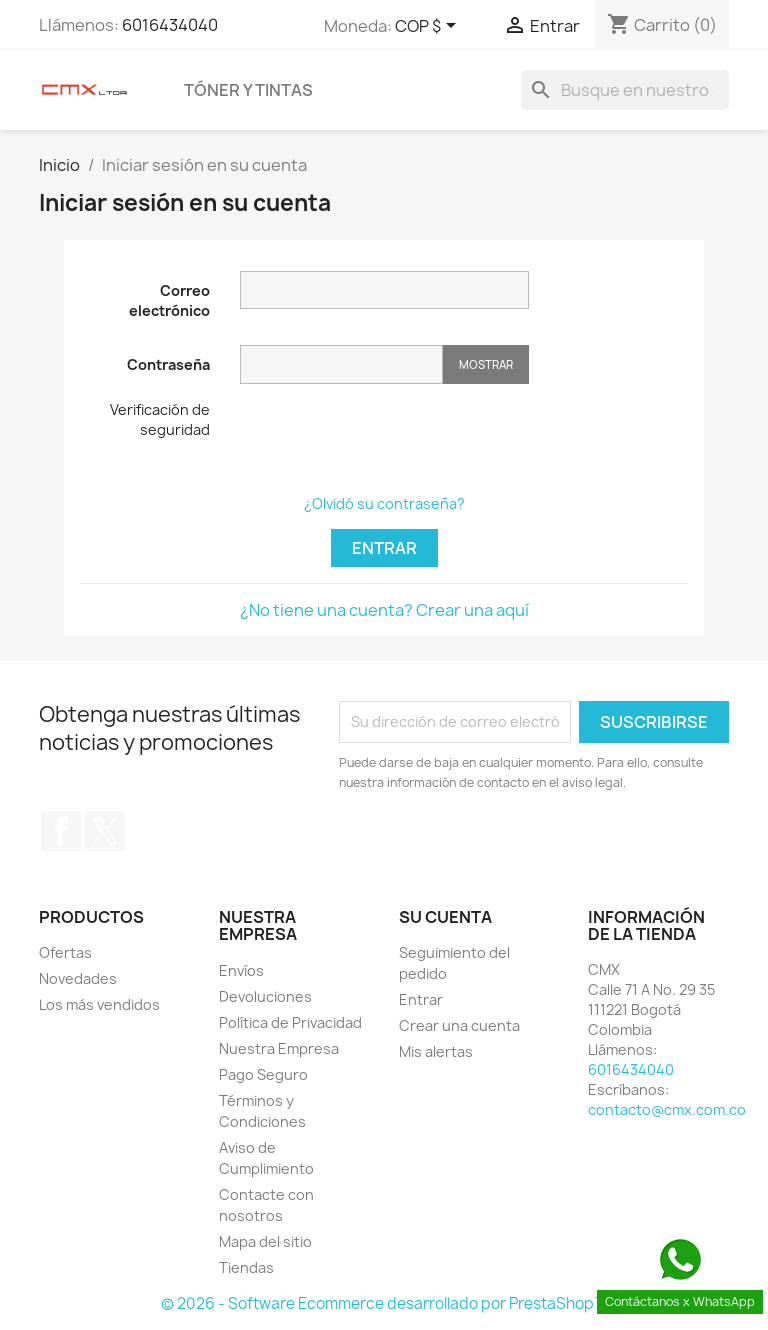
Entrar (384, 548)
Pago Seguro (263, 1074)
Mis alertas (436, 1051)
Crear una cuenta (459, 1025)
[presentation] (392, 439)
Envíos (241, 970)
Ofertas (65, 952)
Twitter (105, 831)
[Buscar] (625, 90)
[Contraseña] (341, 364)
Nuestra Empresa (279, 1048)
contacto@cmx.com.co (667, 1109)
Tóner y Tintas (248, 90)
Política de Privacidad (290, 1022)
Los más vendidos (99, 1004)
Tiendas (246, 1267)
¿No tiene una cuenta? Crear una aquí (384, 610)
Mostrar (486, 364)
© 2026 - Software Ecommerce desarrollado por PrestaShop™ (384, 1303)
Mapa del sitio (265, 1241)
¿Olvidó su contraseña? (384, 503)
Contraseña (168, 364)
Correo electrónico (169, 300)
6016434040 (170, 25)
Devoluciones (265, 996)
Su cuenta (445, 917)
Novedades (78, 978)
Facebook (61, 831)
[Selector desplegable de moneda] (429, 27)
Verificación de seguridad (160, 419)
